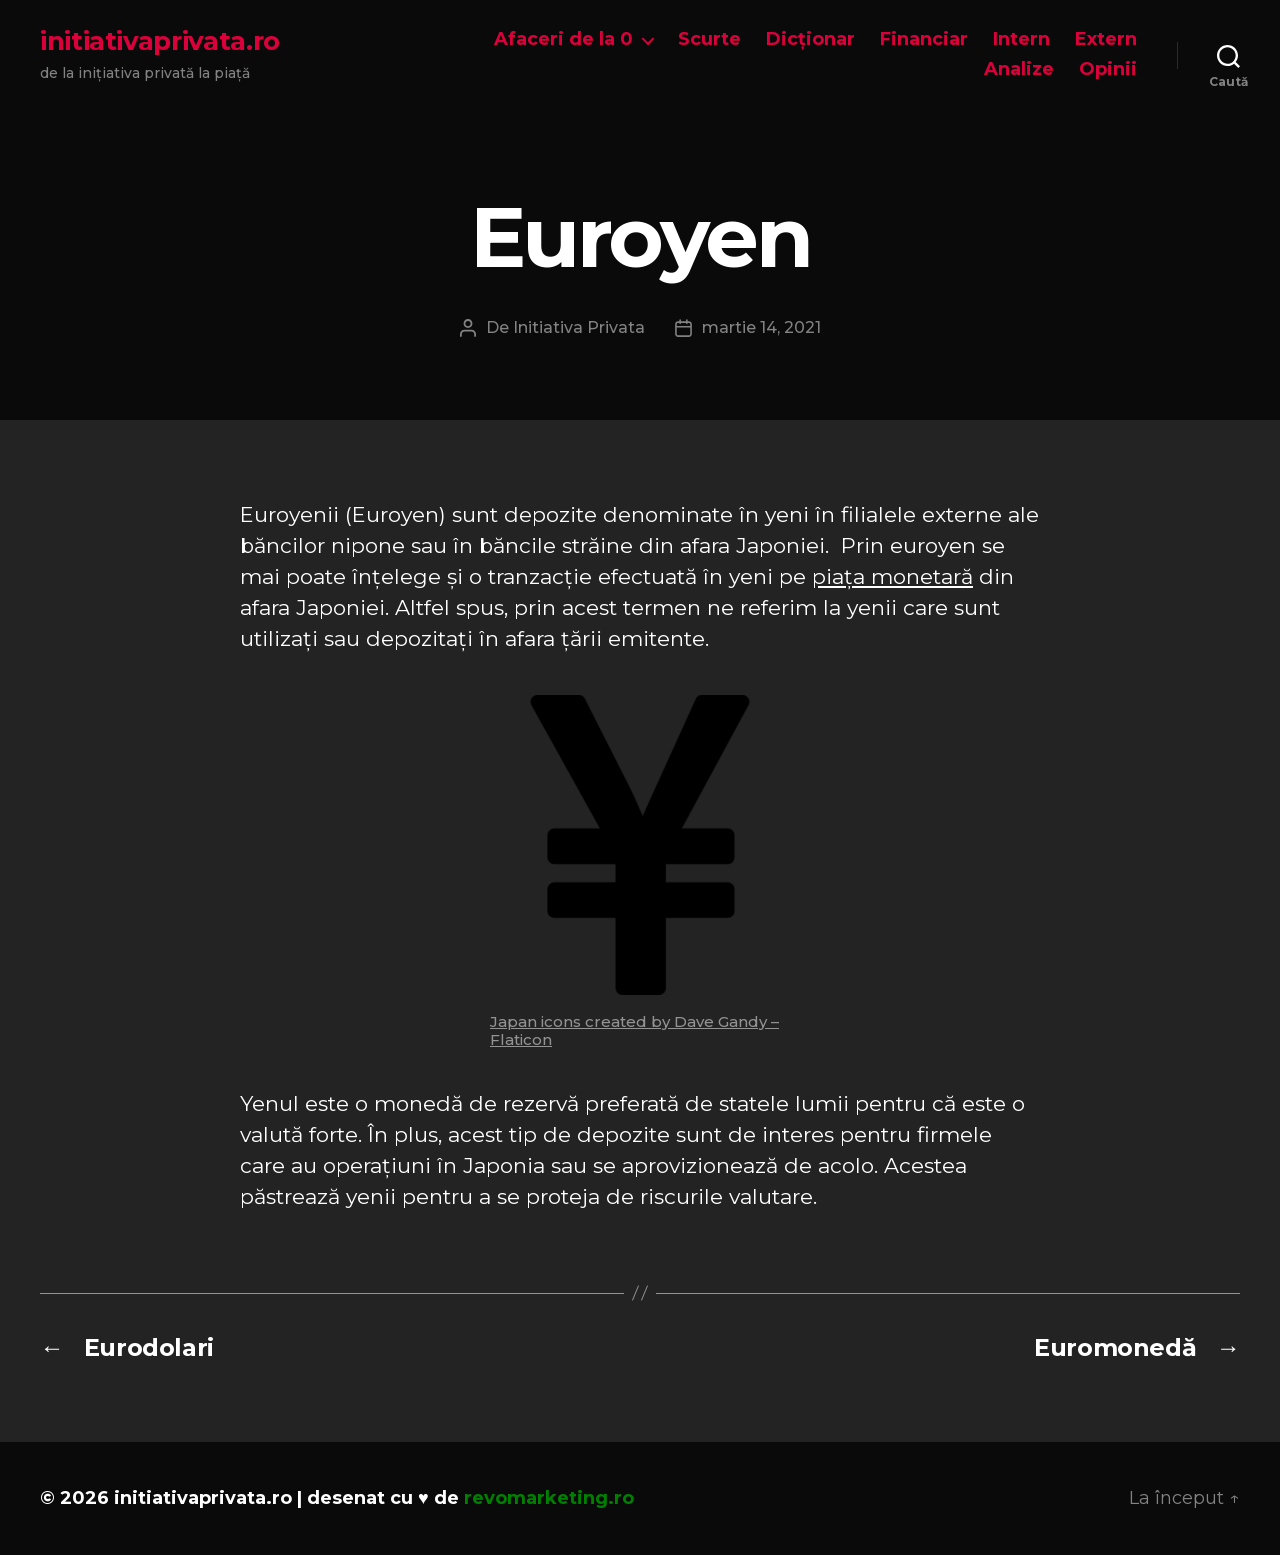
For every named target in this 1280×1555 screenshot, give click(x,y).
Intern (1021, 39)
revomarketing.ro (549, 1498)
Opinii (1108, 69)
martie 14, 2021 (761, 327)
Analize (1019, 69)
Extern (1106, 39)
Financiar (924, 39)
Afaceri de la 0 (563, 39)
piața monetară (892, 576)
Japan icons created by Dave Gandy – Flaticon (634, 1030)
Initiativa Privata (579, 327)
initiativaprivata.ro (160, 41)
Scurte (709, 39)
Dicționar (810, 39)
